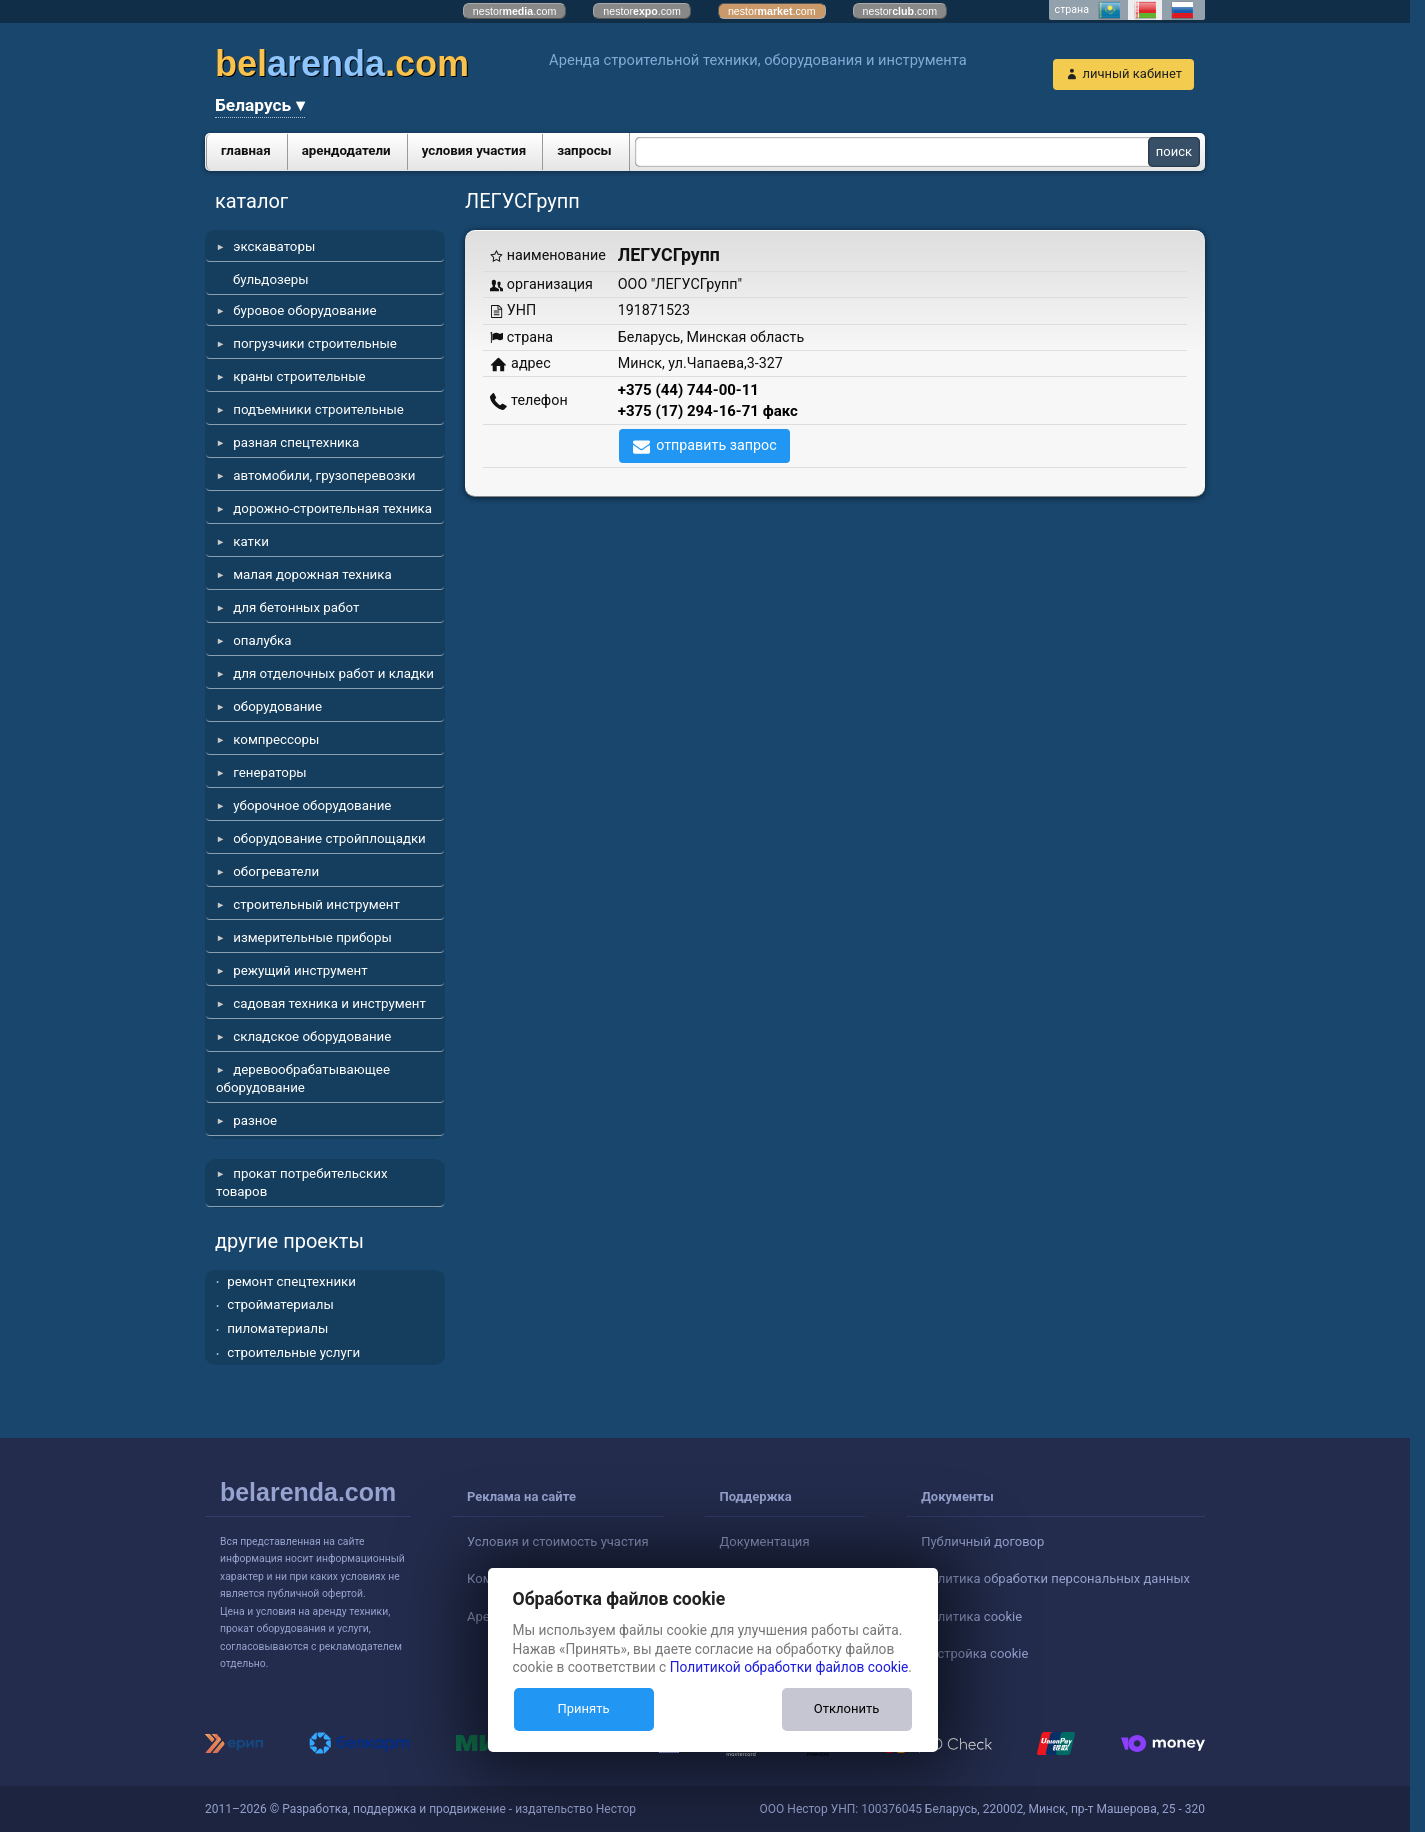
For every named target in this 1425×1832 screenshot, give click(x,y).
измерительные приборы (312, 937)
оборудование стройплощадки (329, 838)
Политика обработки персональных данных (1055, 1578)
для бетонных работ (296, 607)
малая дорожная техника (312, 574)
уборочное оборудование (312, 805)
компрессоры (276, 739)
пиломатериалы (277, 1328)
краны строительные (299, 376)
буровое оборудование (304, 310)
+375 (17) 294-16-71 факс (708, 411)
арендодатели (346, 150)
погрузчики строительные (315, 343)
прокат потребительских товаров (302, 1182)
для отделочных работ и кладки (333, 673)
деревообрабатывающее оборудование (303, 1078)
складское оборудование (312, 1036)
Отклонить (846, 1708)
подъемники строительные (318, 409)
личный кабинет (1132, 73)
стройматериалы (280, 1304)
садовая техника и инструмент (329, 1003)
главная (246, 150)
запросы (584, 150)
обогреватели (276, 871)
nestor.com (515, 11)
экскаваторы (274, 246)
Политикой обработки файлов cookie (789, 1667)
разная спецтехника (296, 442)
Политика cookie (971, 1616)
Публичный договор (982, 1541)
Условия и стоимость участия (558, 1541)
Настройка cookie (974, 1653)
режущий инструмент (300, 970)
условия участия (474, 150)
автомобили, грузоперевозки (324, 475)
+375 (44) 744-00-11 (688, 390)
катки (251, 541)
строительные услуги (293, 1352)
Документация (765, 1541)
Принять (583, 1708)
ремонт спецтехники (291, 1281)
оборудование (277, 706)
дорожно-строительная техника (332, 508)
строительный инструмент (316, 904)
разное (255, 1120)
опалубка (262, 640)
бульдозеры (271, 279)
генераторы (270, 772)
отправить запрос (716, 445)
